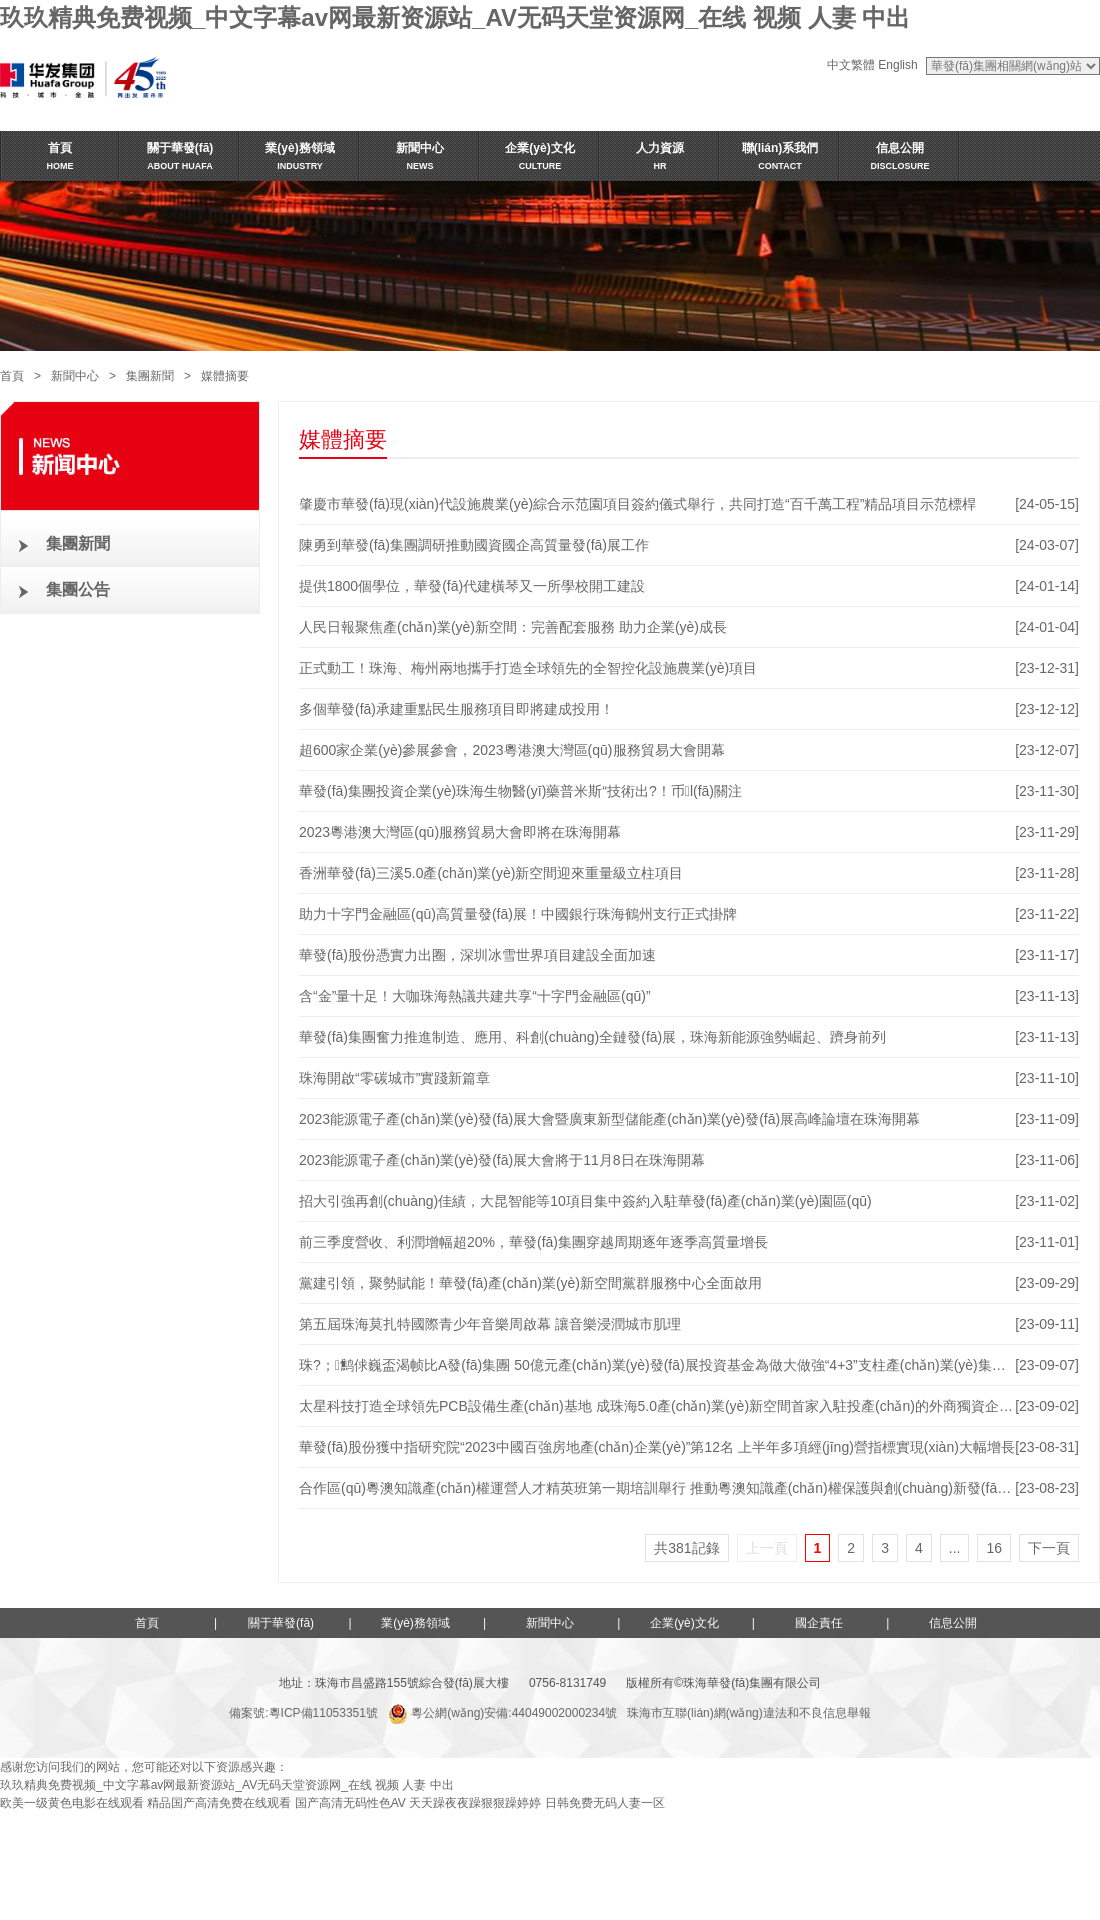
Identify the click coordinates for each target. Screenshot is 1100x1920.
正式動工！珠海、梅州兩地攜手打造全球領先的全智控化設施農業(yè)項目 (528, 668)
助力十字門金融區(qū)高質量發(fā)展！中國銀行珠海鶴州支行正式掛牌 (518, 914)
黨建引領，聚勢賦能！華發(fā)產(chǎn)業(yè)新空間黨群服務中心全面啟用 (530, 1283)
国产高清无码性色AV (350, 1803)
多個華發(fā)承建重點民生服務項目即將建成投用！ (456, 709)
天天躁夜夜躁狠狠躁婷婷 (475, 1803)
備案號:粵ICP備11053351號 (303, 1713)
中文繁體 (851, 65)
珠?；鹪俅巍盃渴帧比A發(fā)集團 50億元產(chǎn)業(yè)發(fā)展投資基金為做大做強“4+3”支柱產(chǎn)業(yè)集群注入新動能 (687, 1365)
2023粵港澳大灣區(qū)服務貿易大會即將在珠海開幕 (460, 832)
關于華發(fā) (281, 1623)
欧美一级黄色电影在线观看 (72, 1803)
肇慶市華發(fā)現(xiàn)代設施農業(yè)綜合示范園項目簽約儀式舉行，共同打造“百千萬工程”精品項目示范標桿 (637, 504)
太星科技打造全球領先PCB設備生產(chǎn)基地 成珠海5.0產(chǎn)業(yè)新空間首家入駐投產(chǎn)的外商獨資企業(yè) (668, 1406)
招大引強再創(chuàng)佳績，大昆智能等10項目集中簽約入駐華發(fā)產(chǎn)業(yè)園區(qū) (585, 1201)
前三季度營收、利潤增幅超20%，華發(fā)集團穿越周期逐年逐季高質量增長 (533, 1242)
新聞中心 (75, 376)
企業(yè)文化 (684, 1623)
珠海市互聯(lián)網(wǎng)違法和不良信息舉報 (749, 1713)
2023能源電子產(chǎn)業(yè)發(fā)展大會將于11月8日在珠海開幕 (502, 1160)
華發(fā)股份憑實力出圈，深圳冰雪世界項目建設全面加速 (477, 955)
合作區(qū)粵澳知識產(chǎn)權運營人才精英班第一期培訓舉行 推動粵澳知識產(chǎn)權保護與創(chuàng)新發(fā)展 (657, 1488)
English (897, 65)
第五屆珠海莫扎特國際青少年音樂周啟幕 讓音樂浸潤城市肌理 (490, 1324)
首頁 (12, 376)
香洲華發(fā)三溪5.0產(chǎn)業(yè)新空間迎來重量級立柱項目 (491, 873)
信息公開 (953, 1623)
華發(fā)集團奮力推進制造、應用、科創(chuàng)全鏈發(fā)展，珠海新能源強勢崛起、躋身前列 (592, 1037)
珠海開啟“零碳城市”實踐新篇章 (394, 1078)
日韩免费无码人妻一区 (605, 1803)
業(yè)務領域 (415, 1623)
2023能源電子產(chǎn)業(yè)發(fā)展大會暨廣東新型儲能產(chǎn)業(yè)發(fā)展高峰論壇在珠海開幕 (609, 1119)
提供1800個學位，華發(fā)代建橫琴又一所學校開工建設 (472, 586)
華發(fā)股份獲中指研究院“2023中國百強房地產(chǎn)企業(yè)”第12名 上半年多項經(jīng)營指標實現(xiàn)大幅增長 (657, 1447)
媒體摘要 (225, 376)
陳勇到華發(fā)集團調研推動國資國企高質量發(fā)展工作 (474, 545)
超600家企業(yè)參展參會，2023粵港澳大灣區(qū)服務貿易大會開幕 (512, 750)
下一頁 (1049, 1548)
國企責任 (819, 1623)
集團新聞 (150, 376)
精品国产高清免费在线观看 (219, 1803)
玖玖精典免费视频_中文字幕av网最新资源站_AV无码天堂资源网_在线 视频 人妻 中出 (455, 17)
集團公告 (78, 589)
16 (994, 1548)
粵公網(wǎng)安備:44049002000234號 (502, 1713)
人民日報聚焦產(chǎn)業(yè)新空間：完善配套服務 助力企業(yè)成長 (513, 627)
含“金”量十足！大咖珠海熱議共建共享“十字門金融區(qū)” (475, 996)
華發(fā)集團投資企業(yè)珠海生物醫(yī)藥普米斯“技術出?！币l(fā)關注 (520, 791)
